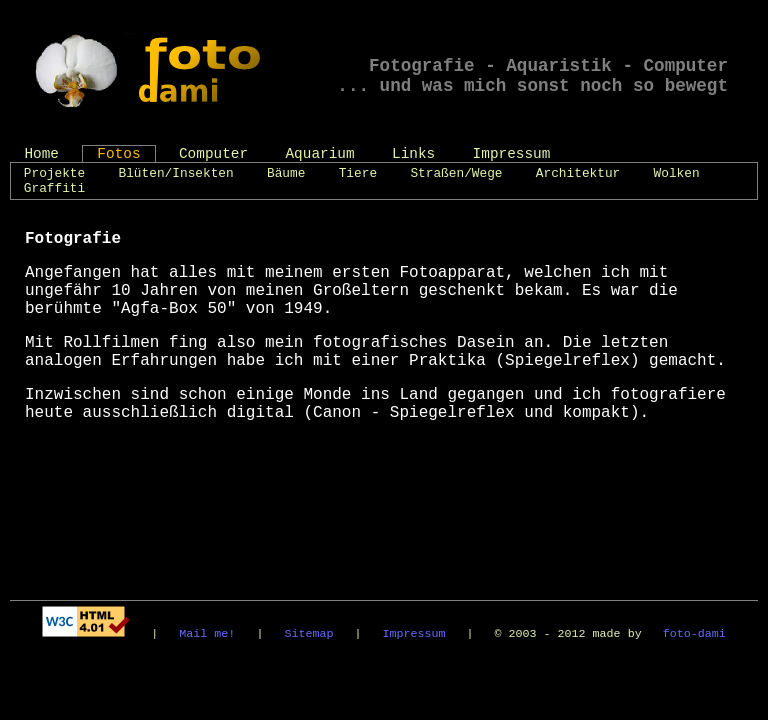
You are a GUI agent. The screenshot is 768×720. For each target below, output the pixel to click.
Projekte (54, 173)
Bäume (286, 173)
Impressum (512, 154)
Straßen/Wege (456, 173)
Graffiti (54, 188)
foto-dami (694, 634)
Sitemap (308, 634)
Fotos (118, 154)
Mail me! (207, 634)
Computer (213, 154)
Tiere (358, 173)
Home (41, 154)
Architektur (578, 173)
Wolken (677, 173)
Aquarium (319, 154)
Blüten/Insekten (176, 173)
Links (413, 154)
